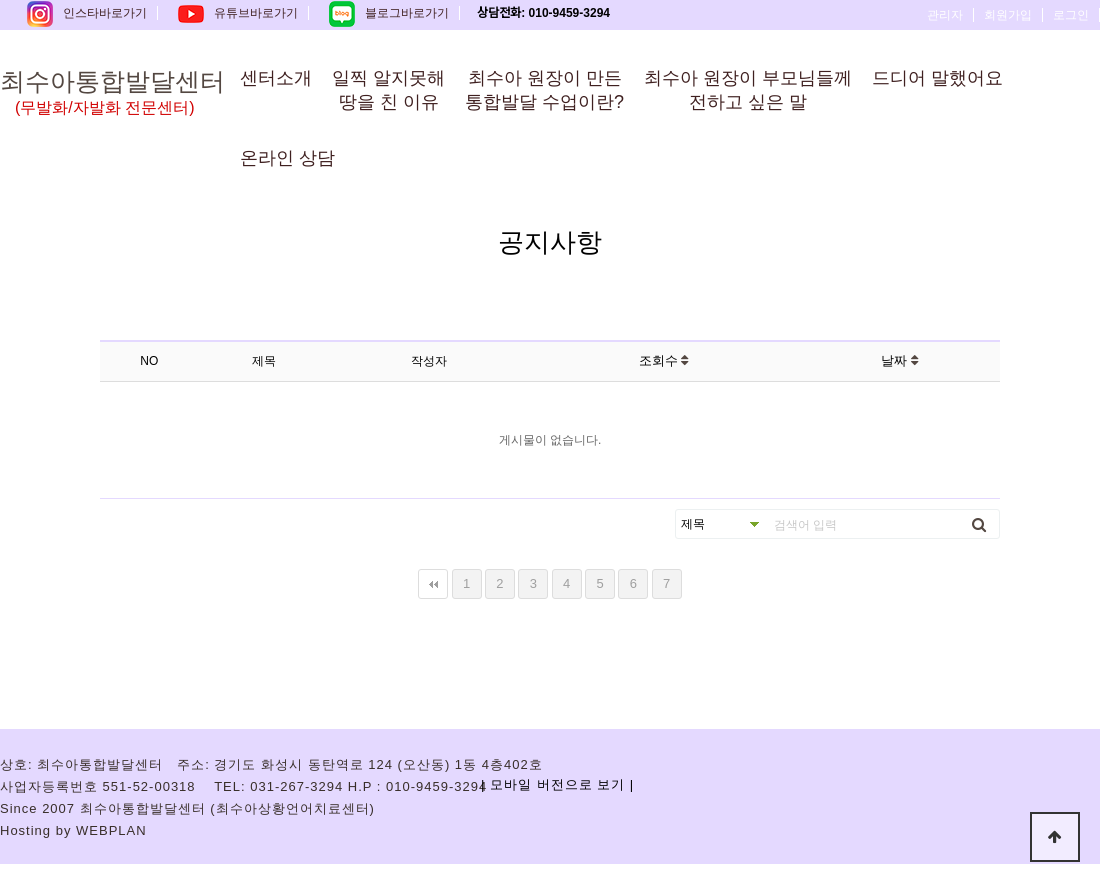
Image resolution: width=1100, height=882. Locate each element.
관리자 (945, 15)
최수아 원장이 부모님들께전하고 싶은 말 (748, 90)
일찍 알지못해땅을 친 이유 (388, 90)
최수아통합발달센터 (135, 93)
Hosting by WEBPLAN (73, 830)
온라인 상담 (287, 158)
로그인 (1071, 15)
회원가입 (1008, 15)
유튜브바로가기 (238, 13)
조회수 (664, 360)
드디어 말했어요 (937, 78)
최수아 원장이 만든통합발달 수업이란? (544, 90)
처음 (433, 584)
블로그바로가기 (389, 13)
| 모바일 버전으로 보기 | (557, 784)
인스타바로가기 (87, 13)
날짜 (899, 360)
